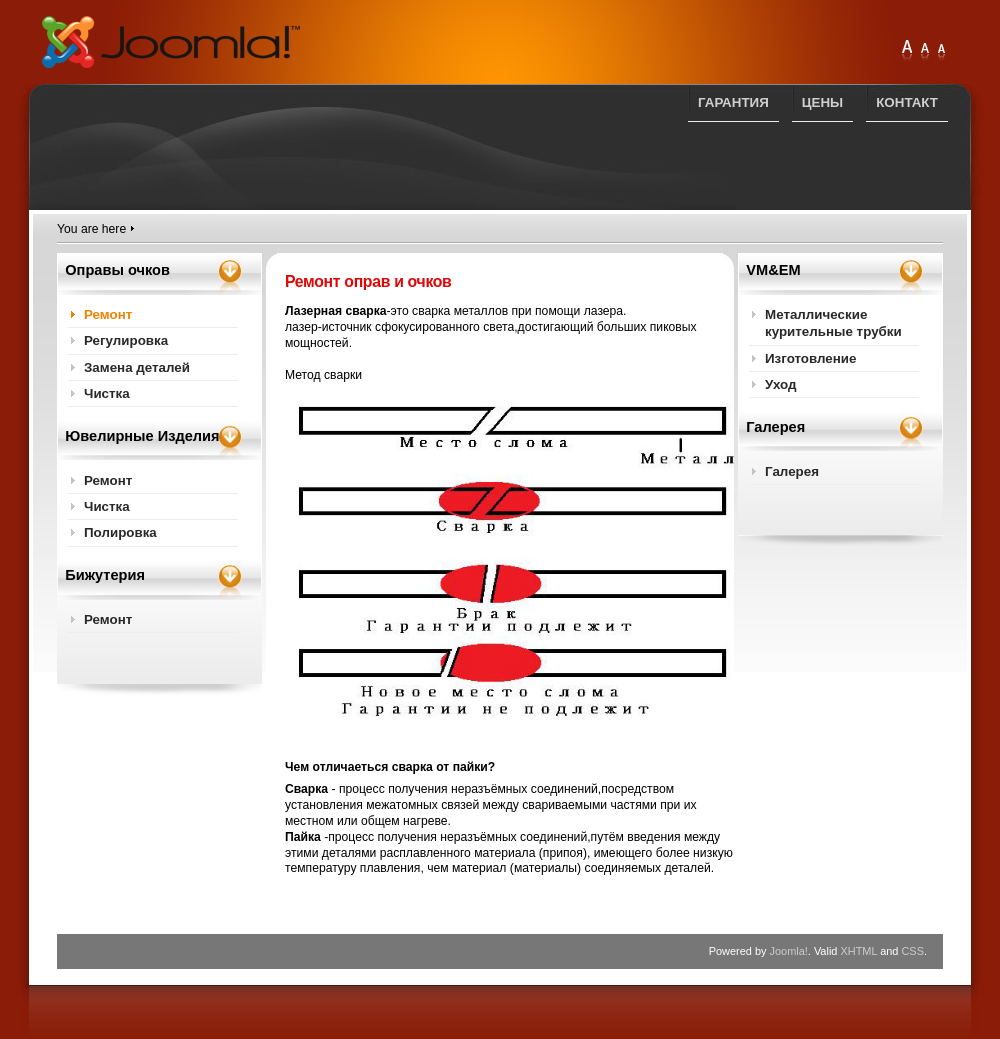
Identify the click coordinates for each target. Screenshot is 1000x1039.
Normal (941, 51)
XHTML (858, 951)
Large (925, 51)
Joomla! (789, 951)
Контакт (907, 102)
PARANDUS (171, 42)
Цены (822, 102)
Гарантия (733, 102)
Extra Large (907, 51)
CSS (912, 951)
